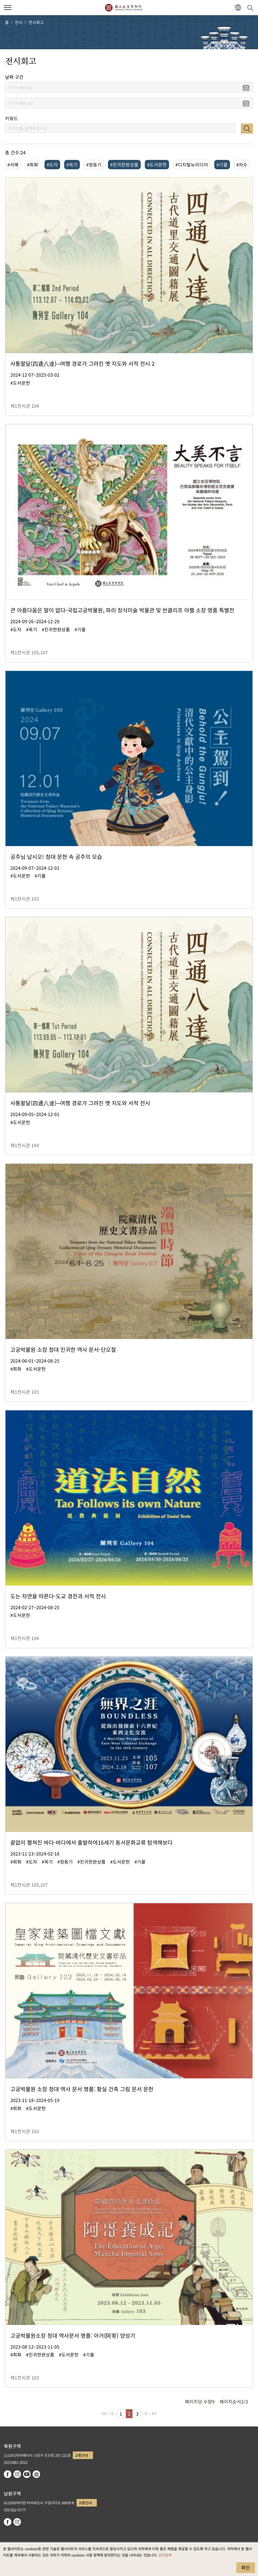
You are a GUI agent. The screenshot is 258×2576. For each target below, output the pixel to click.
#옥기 (72, 164)
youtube (27, 2474)
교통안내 (81, 2455)
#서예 (12, 164)
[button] (237, 7)
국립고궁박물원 (123, 7)
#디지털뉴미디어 (191, 164)
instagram (17, 2474)
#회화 (32, 164)
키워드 (11, 118)
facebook (7, 2474)
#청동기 (94, 164)
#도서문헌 (157, 164)
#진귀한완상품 (124, 164)
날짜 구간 (14, 77)
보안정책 (165, 2555)
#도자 (52, 164)
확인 (245, 2567)
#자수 (241, 164)
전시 (18, 22)
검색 (247, 129)
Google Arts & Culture (36, 2474)
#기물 (222, 164)
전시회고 (36, 22)
